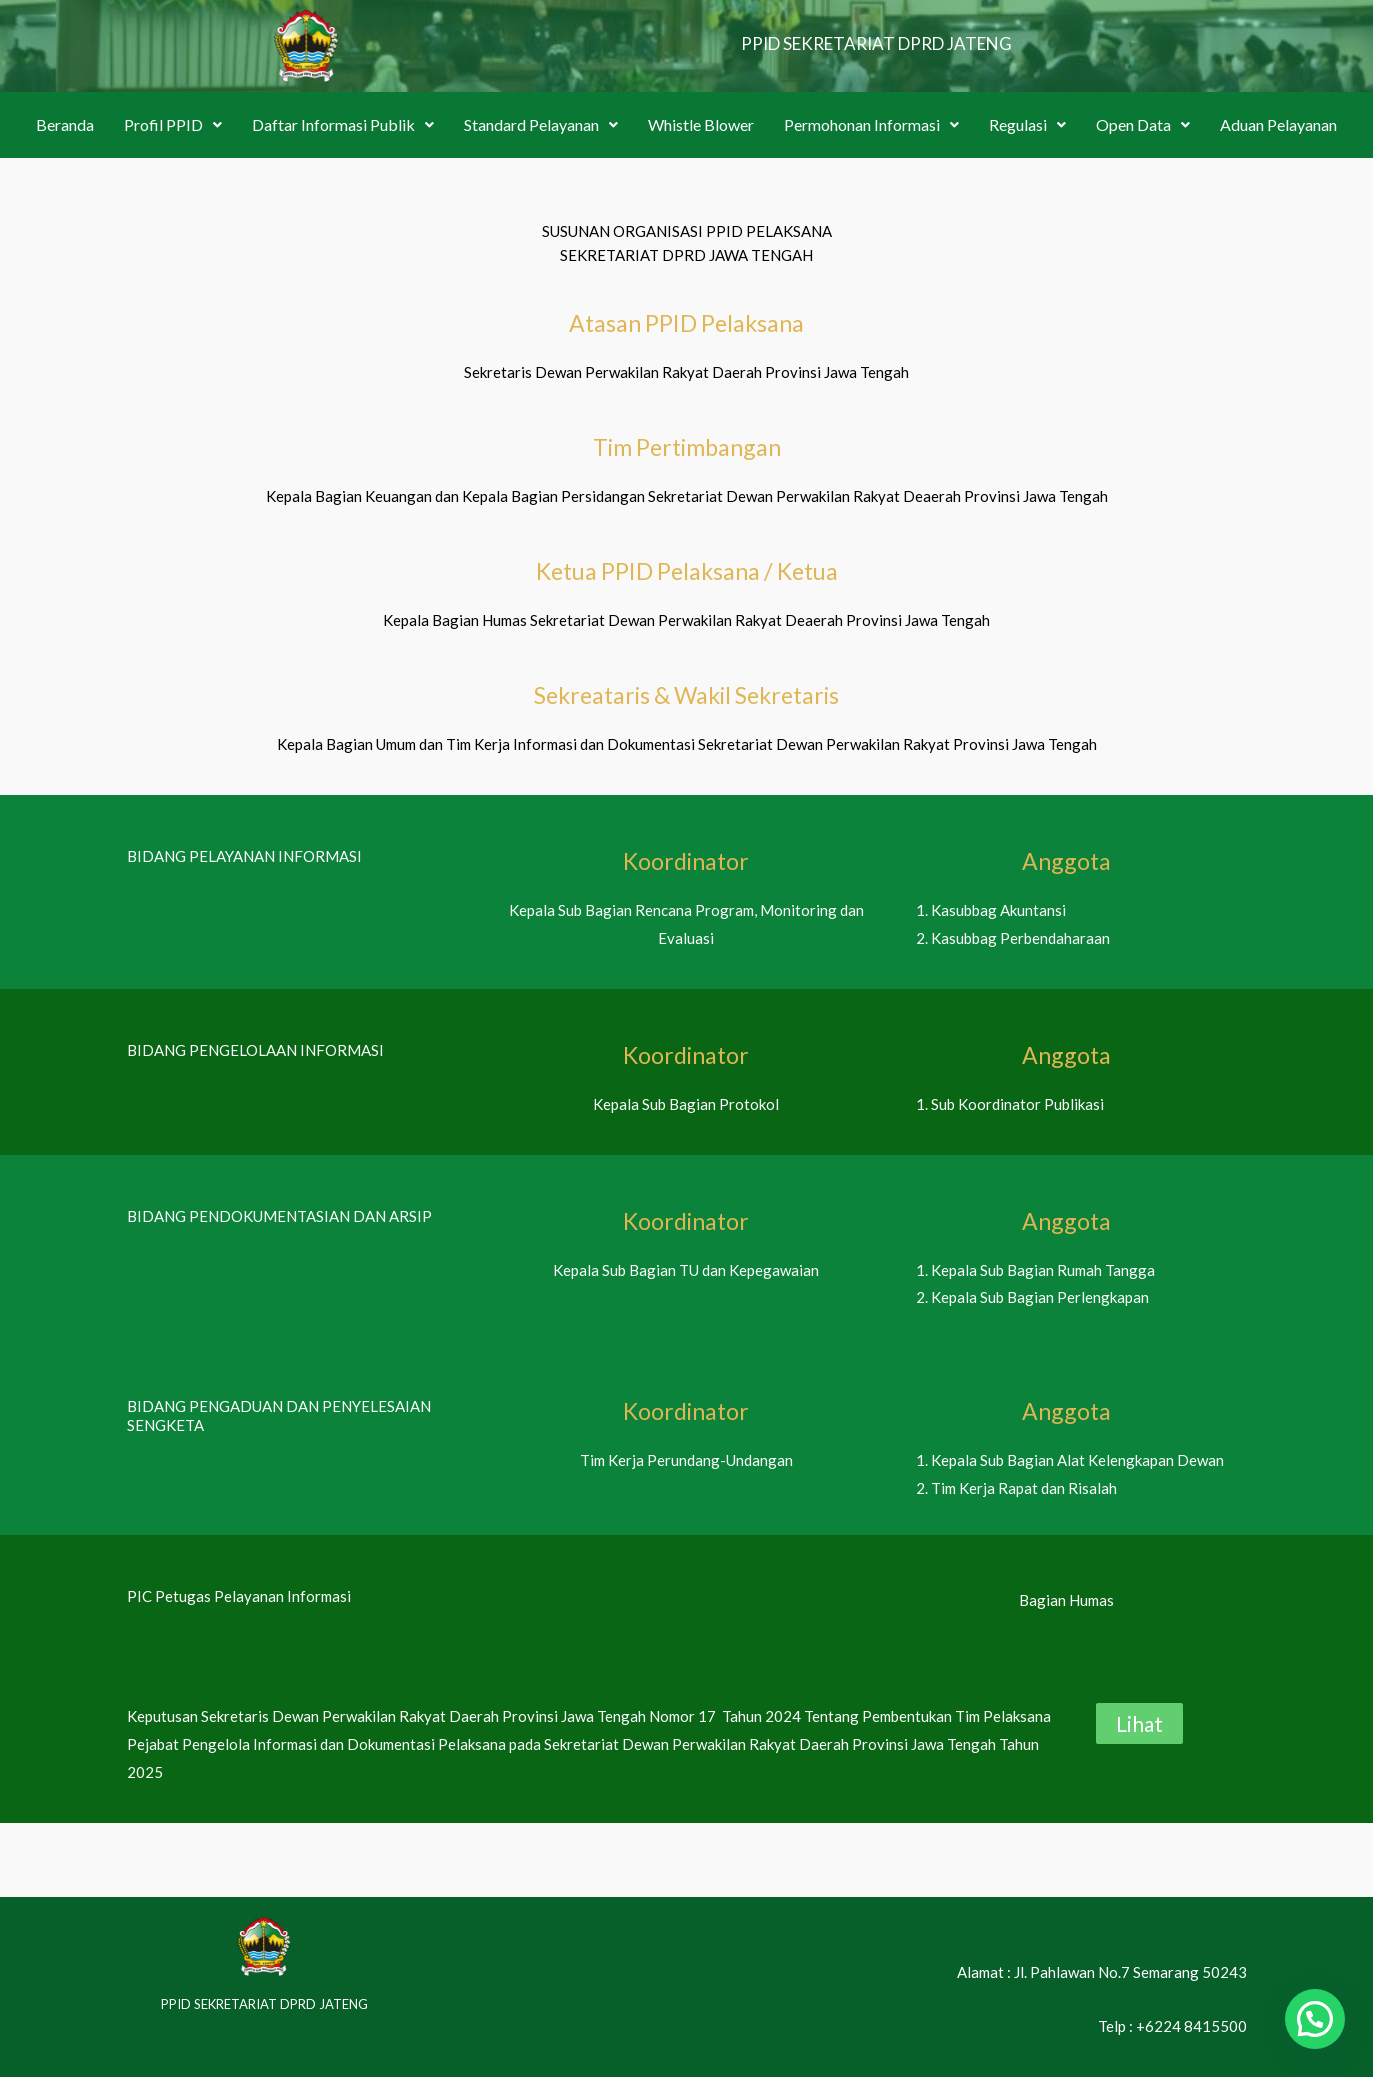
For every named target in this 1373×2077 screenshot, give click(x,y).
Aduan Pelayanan (1278, 124)
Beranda (65, 124)
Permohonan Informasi (871, 124)
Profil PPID (173, 124)
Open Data (1143, 124)
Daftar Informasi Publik (343, 124)
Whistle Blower (701, 124)
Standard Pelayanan (541, 124)
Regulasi (1027, 124)
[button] (173, 125)
